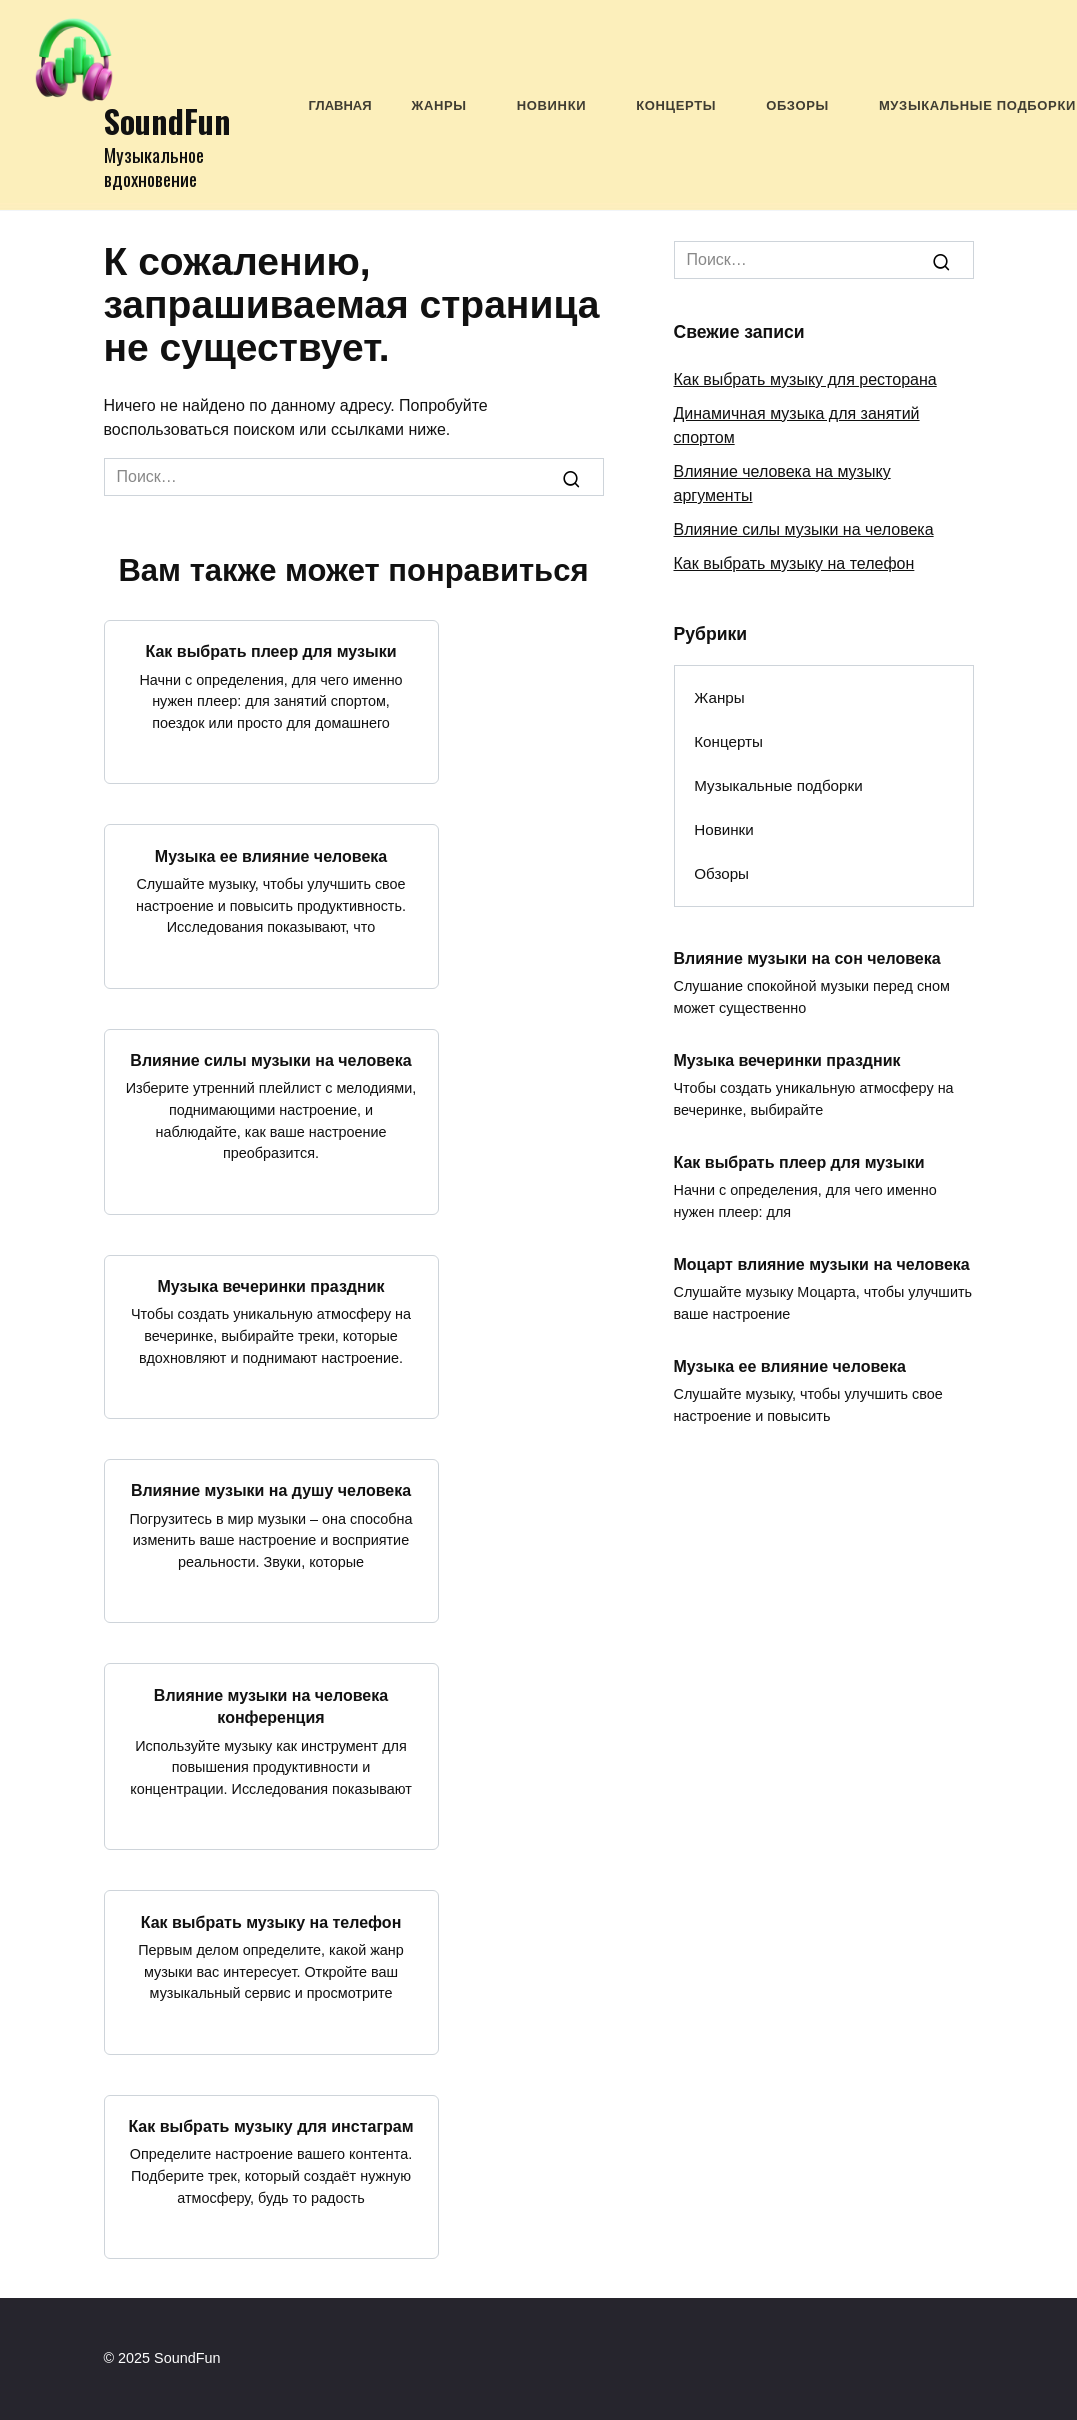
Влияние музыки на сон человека (807, 957)
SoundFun (167, 120)
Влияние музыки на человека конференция (271, 1705)
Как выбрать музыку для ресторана (805, 379)
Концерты (676, 105)
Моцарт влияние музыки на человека (822, 1263)
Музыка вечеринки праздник (270, 1286)
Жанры (439, 105)
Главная (340, 105)
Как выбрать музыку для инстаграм (270, 2126)
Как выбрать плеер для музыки (271, 651)
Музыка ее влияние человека (271, 855)
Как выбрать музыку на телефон (271, 1921)
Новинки (551, 105)
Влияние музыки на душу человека (271, 1490)
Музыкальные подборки (977, 105)
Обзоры (797, 105)
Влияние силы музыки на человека (270, 1060)
